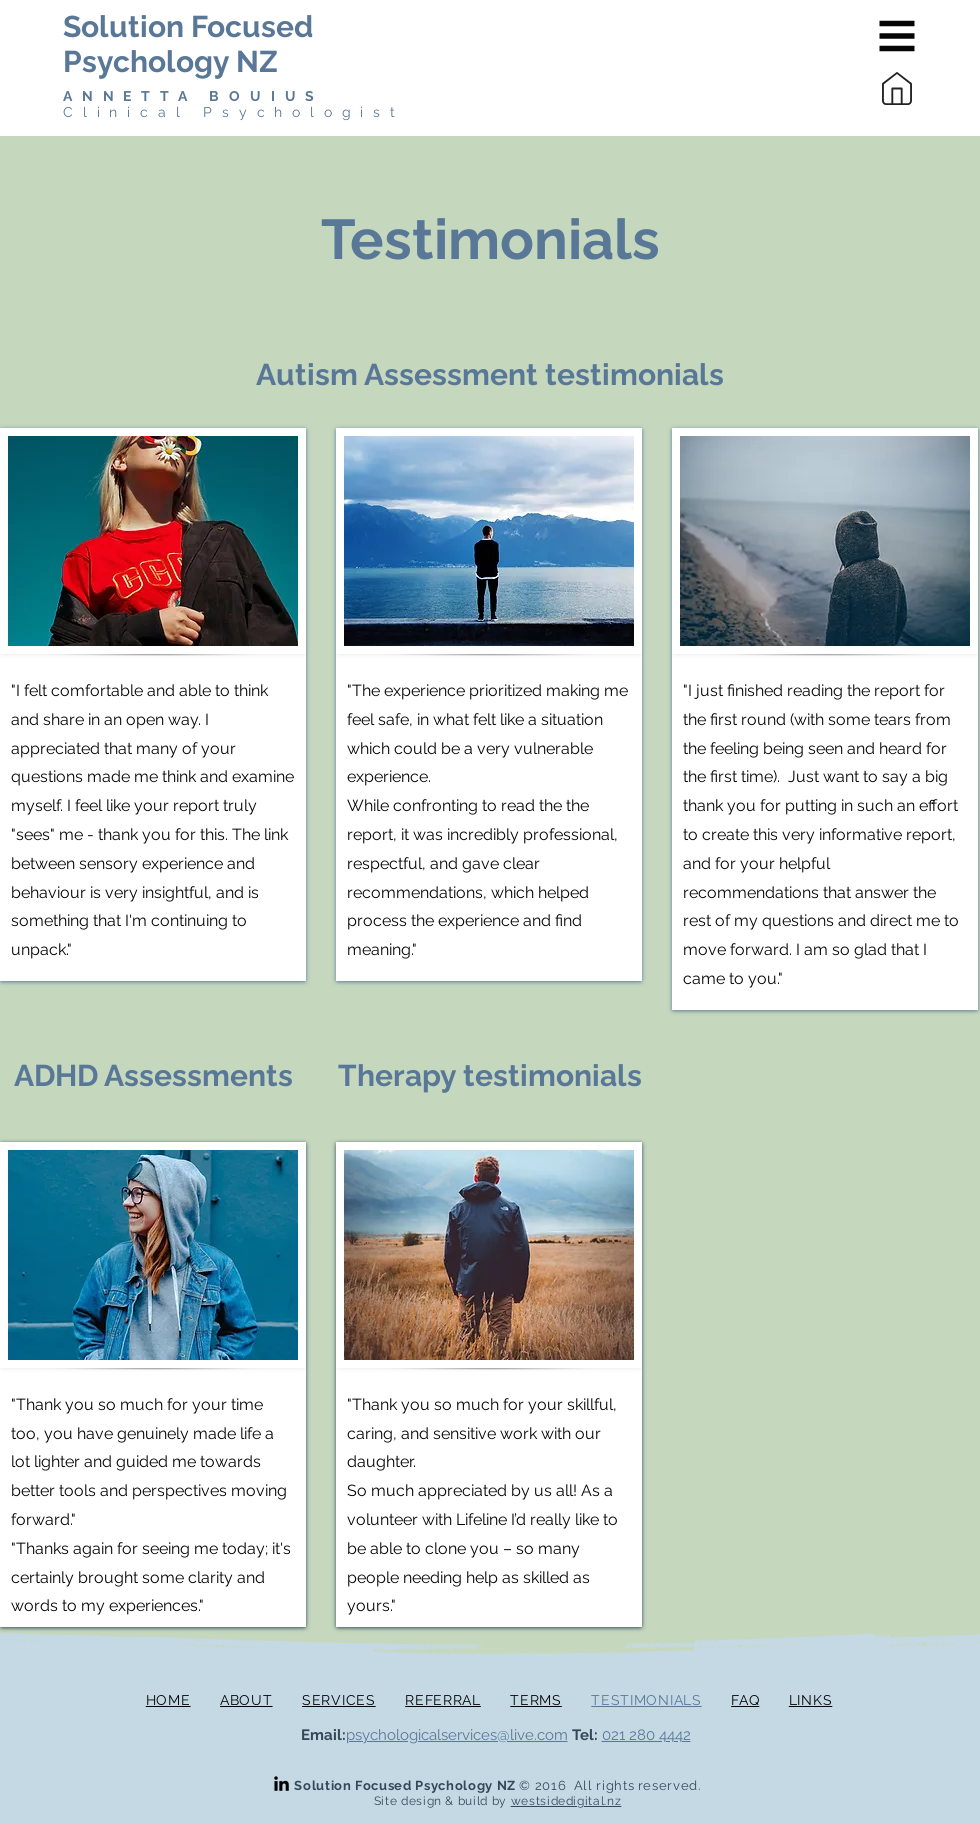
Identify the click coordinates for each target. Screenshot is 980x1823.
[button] (897, 36)
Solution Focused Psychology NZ (188, 44)
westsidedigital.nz (566, 1801)
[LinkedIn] (281, 1783)
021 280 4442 (646, 1735)
